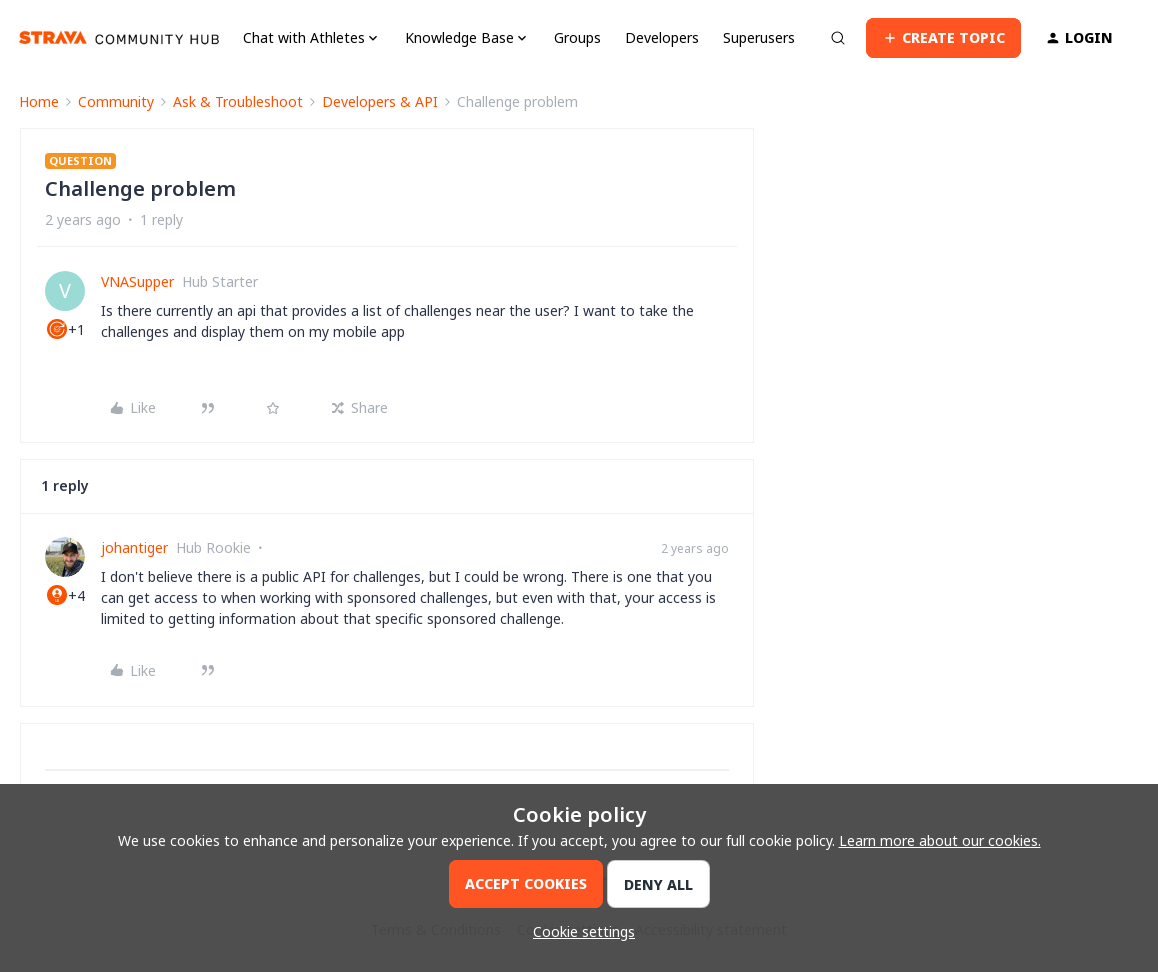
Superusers (759, 37)
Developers (662, 37)
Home (39, 101)
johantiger (134, 547)
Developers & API (380, 101)
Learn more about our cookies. (940, 840)
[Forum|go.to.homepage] (119, 38)
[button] (943, 38)
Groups (577, 37)
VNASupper (137, 281)
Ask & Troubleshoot (238, 101)
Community (116, 101)
